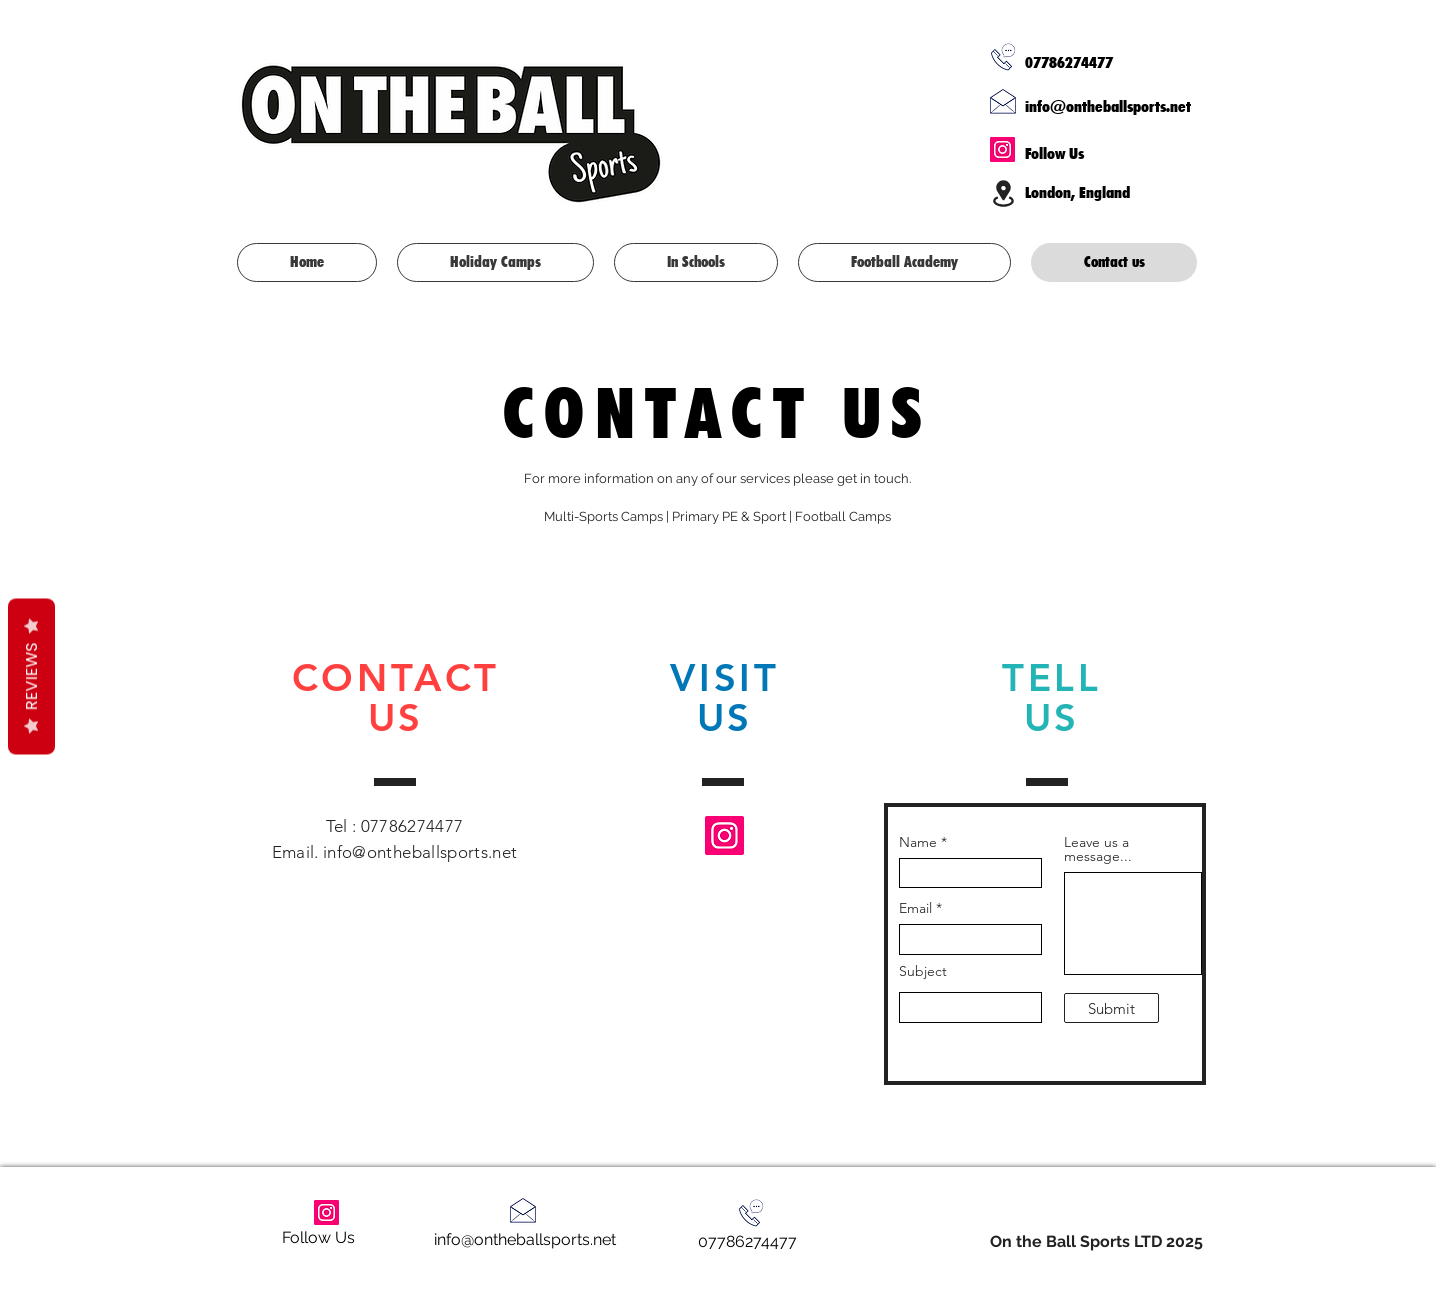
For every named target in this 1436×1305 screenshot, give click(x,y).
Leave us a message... (1098, 849)
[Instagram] (1002, 149)
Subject (923, 971)
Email (915, 908)
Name (918, 842)
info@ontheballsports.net (1108, 106)
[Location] (1003, 193)
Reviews (31, 676)
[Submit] (1111, 1008)
